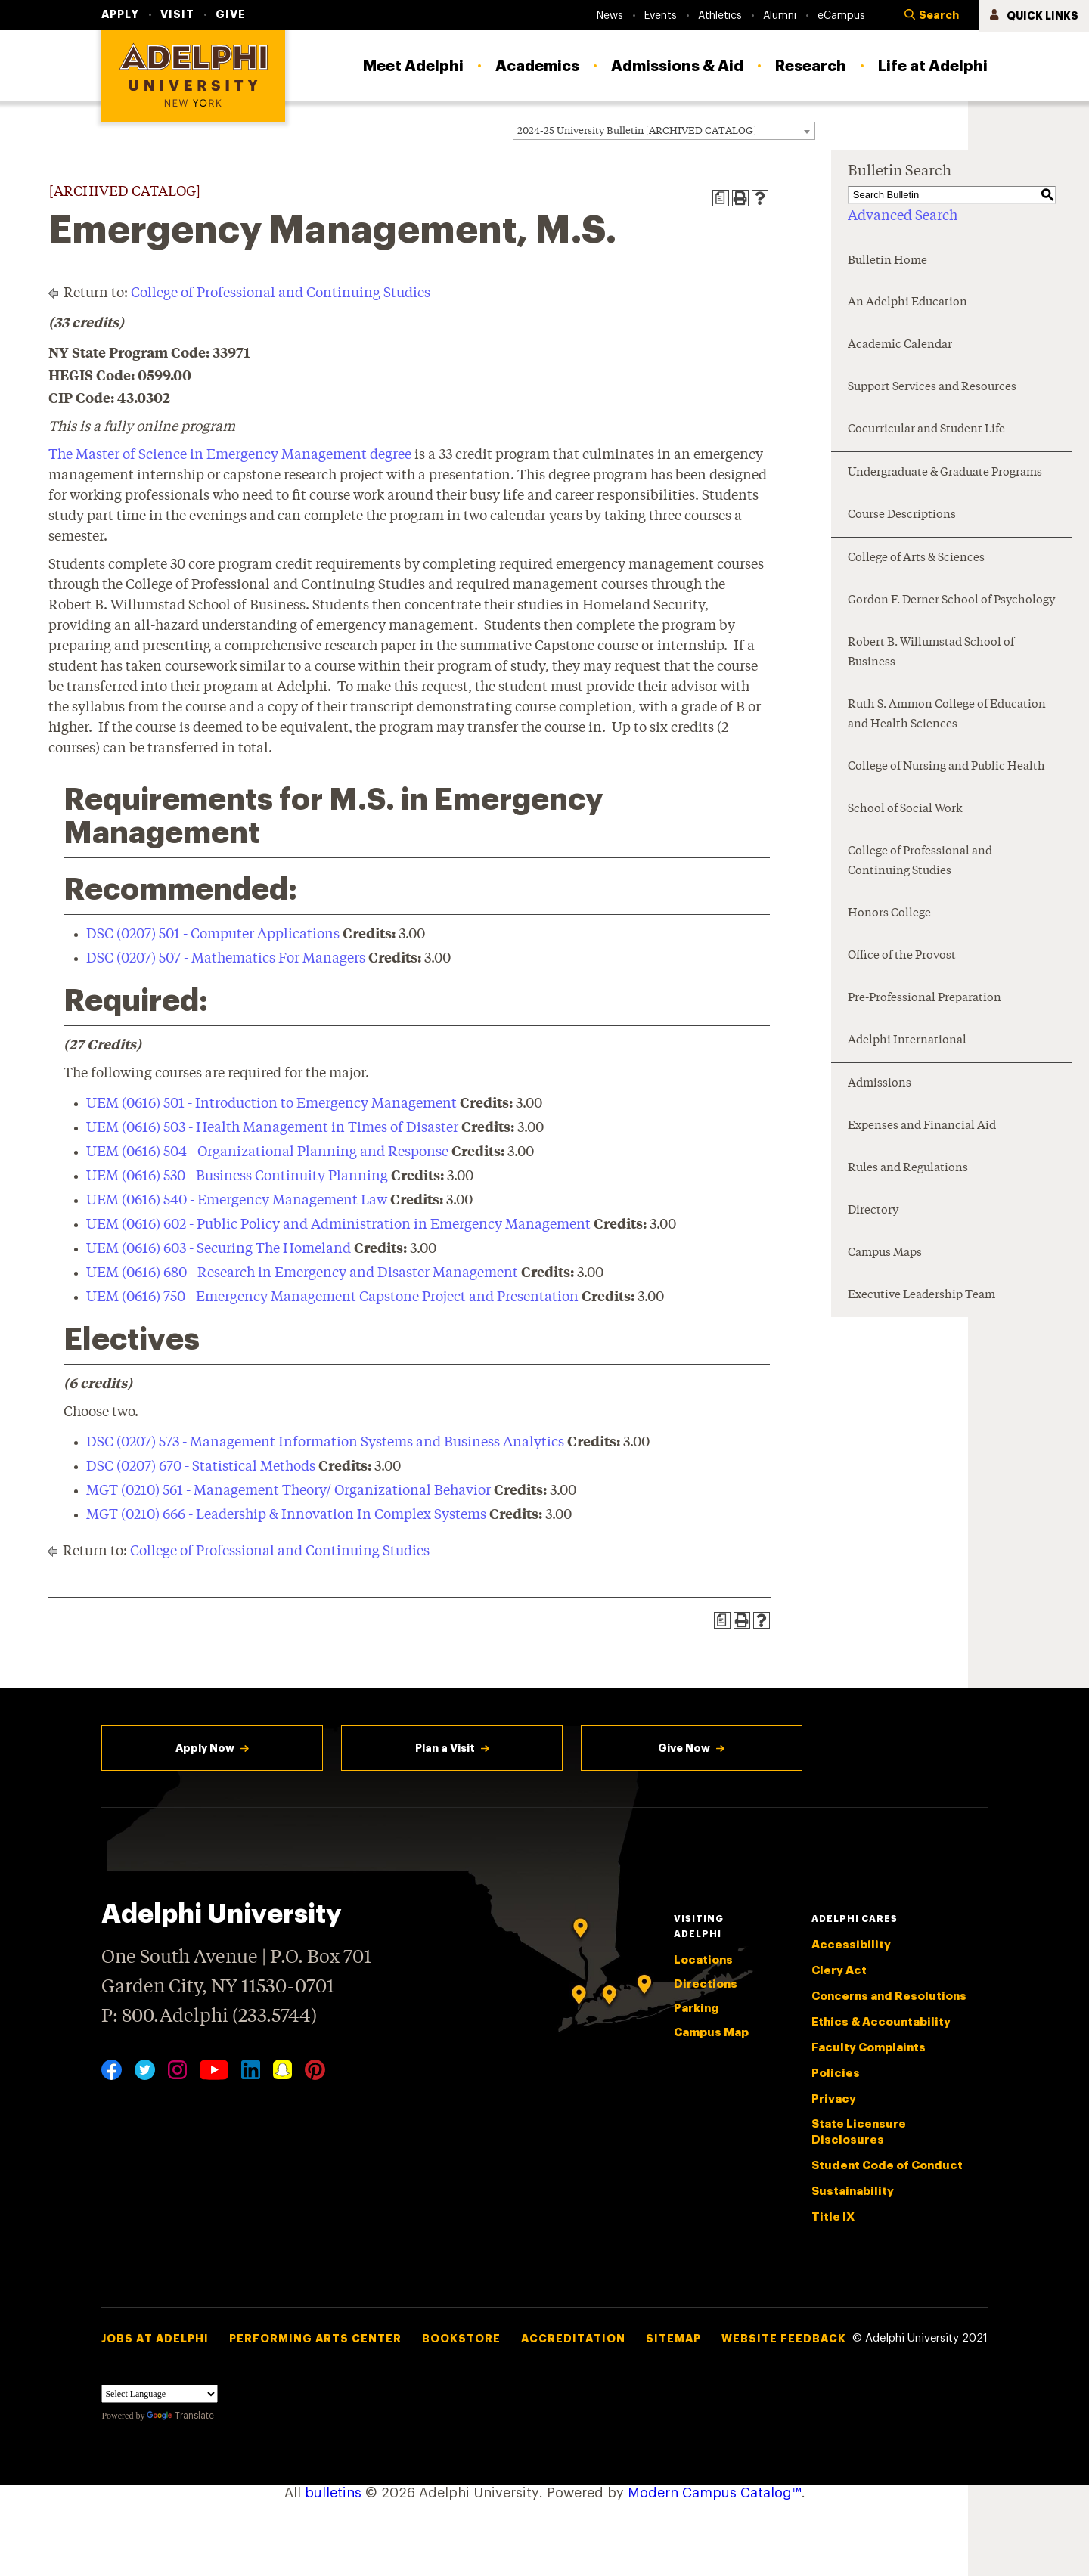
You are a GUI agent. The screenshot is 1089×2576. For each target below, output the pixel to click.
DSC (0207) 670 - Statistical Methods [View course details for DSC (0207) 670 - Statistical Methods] (200, 1467)
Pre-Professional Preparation (924, 998)
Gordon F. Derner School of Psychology (951, 600)
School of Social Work (905, 809)
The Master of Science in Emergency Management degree (229, 455)
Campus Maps (885, 1253)
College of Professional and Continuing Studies (280, 293)
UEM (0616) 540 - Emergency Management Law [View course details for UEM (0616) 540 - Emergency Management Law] (236, 1200)
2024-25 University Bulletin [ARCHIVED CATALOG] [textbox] (636, 131)
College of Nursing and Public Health (946, 767)
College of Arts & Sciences (916, 558)
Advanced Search (902, 216)
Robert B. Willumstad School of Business (931, 652)
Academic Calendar (900, 345)
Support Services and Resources (932, 387)
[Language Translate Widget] (159, 2394)
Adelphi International (907, 1040)
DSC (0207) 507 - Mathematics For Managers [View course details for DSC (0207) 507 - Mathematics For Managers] (225, 959)
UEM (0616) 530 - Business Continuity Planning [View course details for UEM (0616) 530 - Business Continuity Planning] (237, 1176)
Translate (180, 2415)
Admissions (879, 1084)
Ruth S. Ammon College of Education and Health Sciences (947, 714)
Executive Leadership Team (921, 1295)
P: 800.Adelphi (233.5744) (209, 2014)
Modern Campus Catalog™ (715, 2493)
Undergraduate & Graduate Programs (945, 473)
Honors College (889, 913)
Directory (873, 1211)
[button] (932, 16)
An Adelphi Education (907, 302)
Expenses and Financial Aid (922, 1126)
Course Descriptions (902, 515)
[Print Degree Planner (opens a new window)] (720, 198)
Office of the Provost (902, 956)
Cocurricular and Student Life (926, 430)
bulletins (333, 2493)
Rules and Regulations (908, 1168)
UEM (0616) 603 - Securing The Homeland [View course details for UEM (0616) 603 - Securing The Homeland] (218, 1249)
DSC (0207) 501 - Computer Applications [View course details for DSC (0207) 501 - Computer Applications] (213, 934)
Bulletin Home (887, 261)
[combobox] (664, 131)
